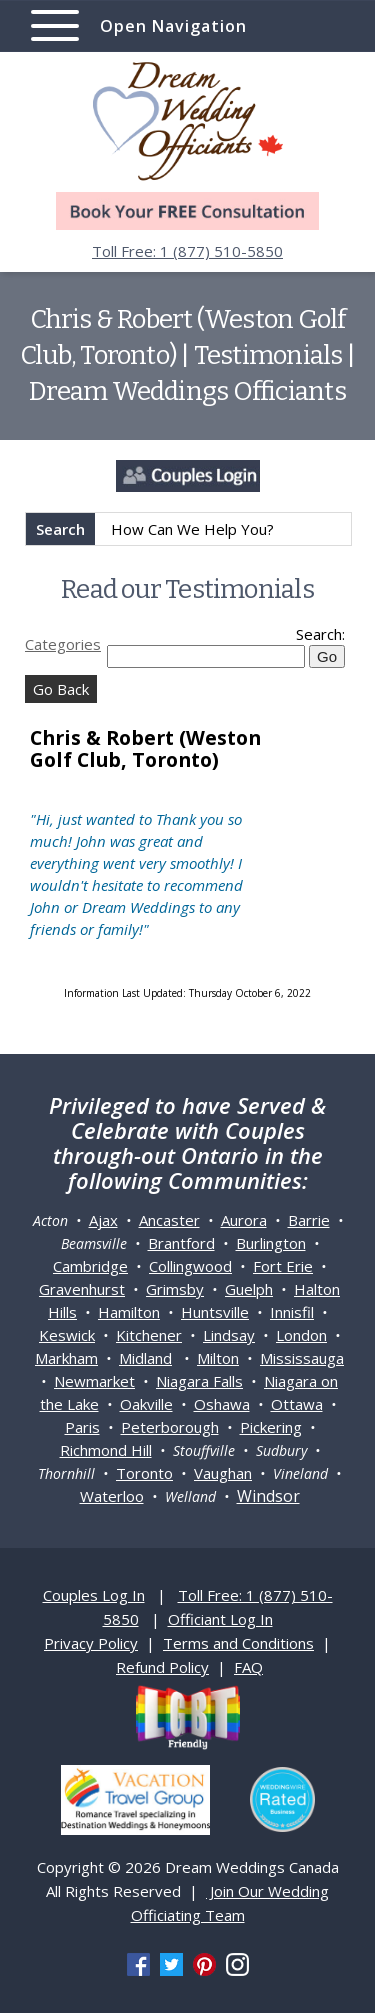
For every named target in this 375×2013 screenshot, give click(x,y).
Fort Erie (283, 1266)
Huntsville (215, 1312)
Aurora (244, 1220)
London (301, 1335)
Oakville (146, 1404)
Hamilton (129, 1312)
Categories (63, 644)
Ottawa (297, 1404)
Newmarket (94, 1381)
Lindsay (229, 1335)
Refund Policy (162, 1667)
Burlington (271, 1243)
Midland (145, 1358)
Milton (218, 1358)
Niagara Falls (199, 1381)
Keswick (67, 1335)
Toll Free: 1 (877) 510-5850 (187, 251)
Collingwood (190, 1266)
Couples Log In (94, 1595)
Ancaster (169, 1220)
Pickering (271, 1427)
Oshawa (222, 1404)
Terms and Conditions (238, 1643)
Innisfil (292, 1312)
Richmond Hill (106, 1450)
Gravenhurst (82, 1289)
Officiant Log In (220, 1619)
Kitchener (149, 1335)
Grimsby (175, 1289)
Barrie (309, 1220)
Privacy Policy (91, 1643)
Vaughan (223, 1473)
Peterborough (170, 1427)
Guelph (249, 1289)
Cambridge (90, 1266)
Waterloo (112, 1496)
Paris (82, 1427)
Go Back (61, 689)
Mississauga (302, 1358)
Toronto (144, 1473)
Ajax (103, 1220)
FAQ (248, 1667)
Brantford (181, 1243)
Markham (66, 1358)
